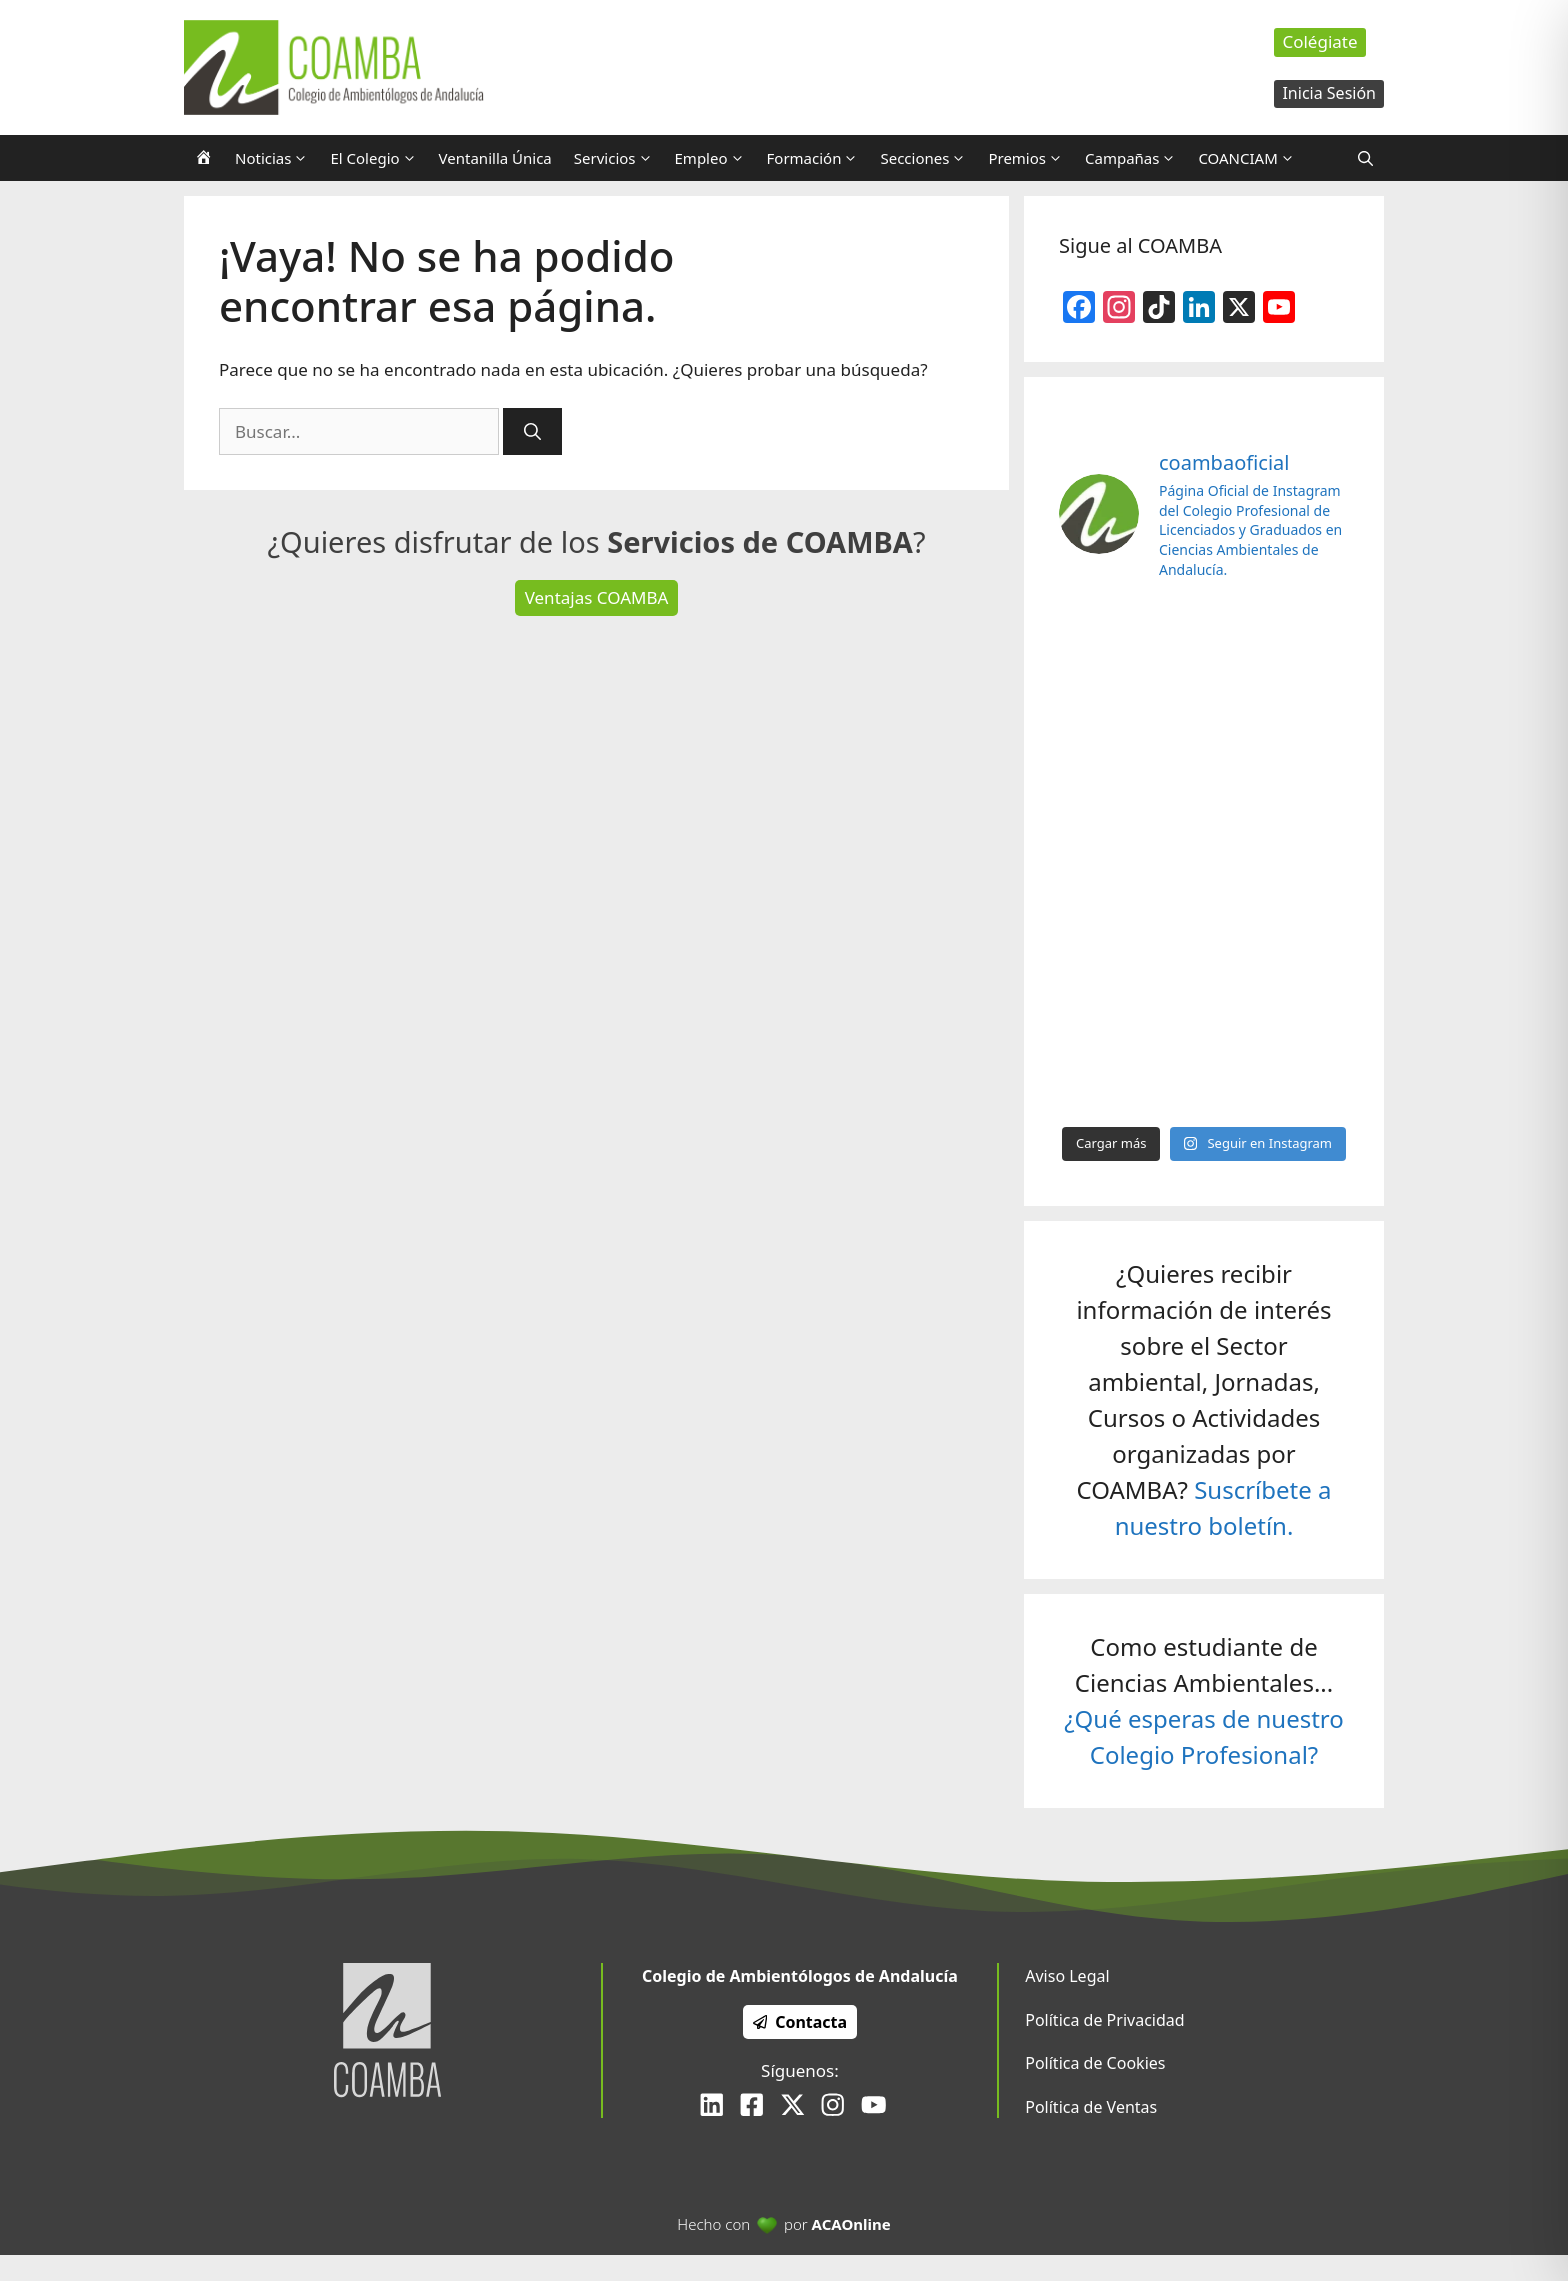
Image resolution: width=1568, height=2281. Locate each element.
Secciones (928, 158)
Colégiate (1319, 41)
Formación (818, 158)
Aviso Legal (1067, 1976)
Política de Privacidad (1104, 2020)
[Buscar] (532, 432)
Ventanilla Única (495, 158)
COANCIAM (1251, 158)
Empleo (715, 158)
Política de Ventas (1091, 2107)
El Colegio (378, 158)
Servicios (619, 158)
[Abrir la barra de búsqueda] (1365, 158)
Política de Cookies (1095, 2063)
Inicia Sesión (1329, 93)
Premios (1031, 158)
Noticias (277, 158)
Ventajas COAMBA (597, 597)
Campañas (1136, 158)
